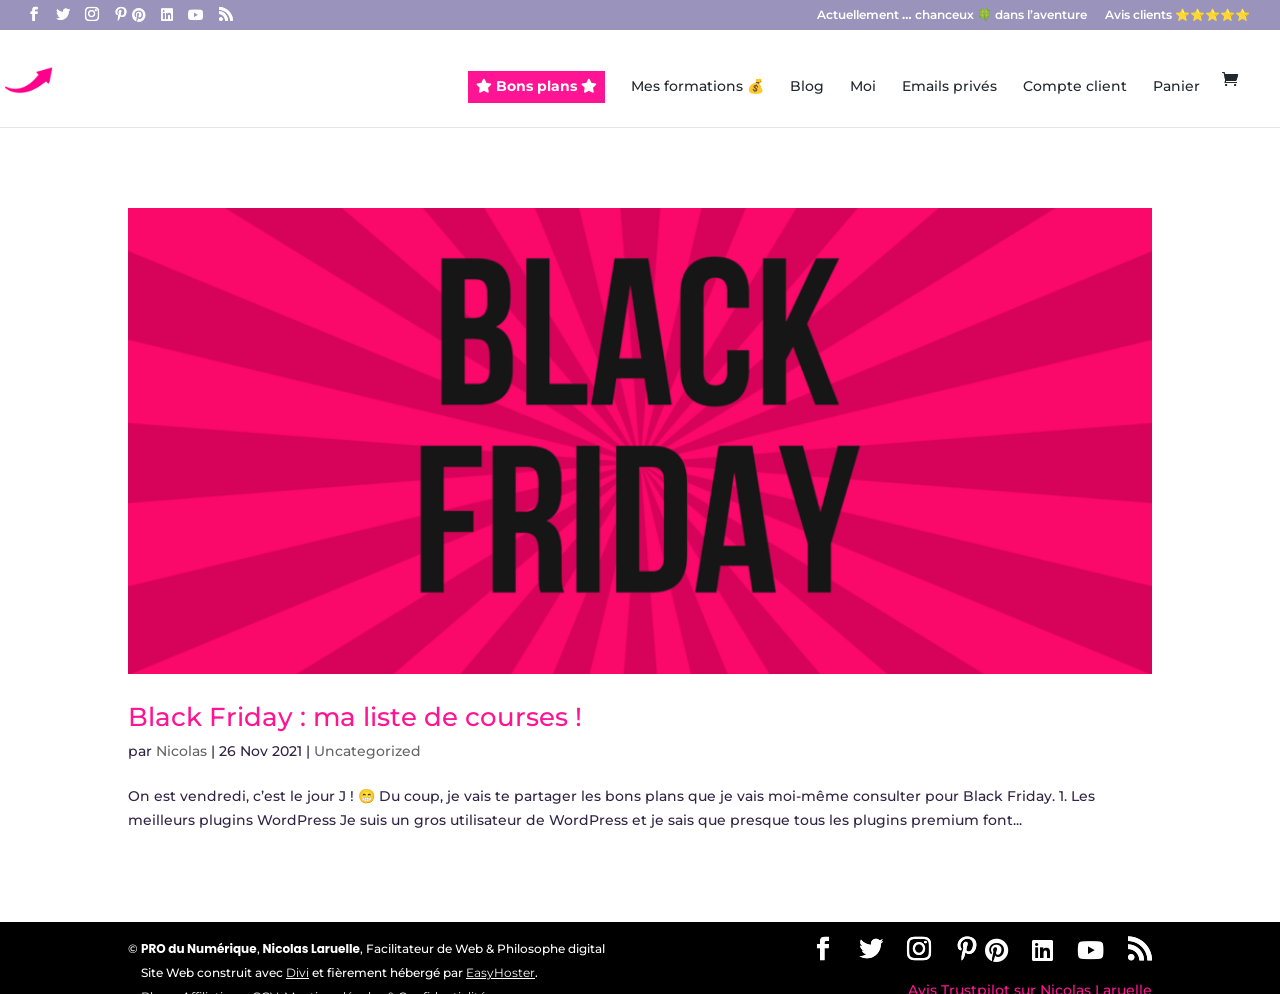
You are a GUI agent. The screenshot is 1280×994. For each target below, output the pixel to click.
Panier (1176, 87)
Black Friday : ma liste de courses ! (355, 717)
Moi (863, 87)
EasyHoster (500, 972)
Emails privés (949, 87)
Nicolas (181, 751)
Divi (297, 972)
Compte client (1075, 87)
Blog (807, 87)
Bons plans (536, 86)
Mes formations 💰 (697, 87)
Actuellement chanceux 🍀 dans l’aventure (952, 15)
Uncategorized (367, 751)
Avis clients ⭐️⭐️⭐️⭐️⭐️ (1177, 15)
